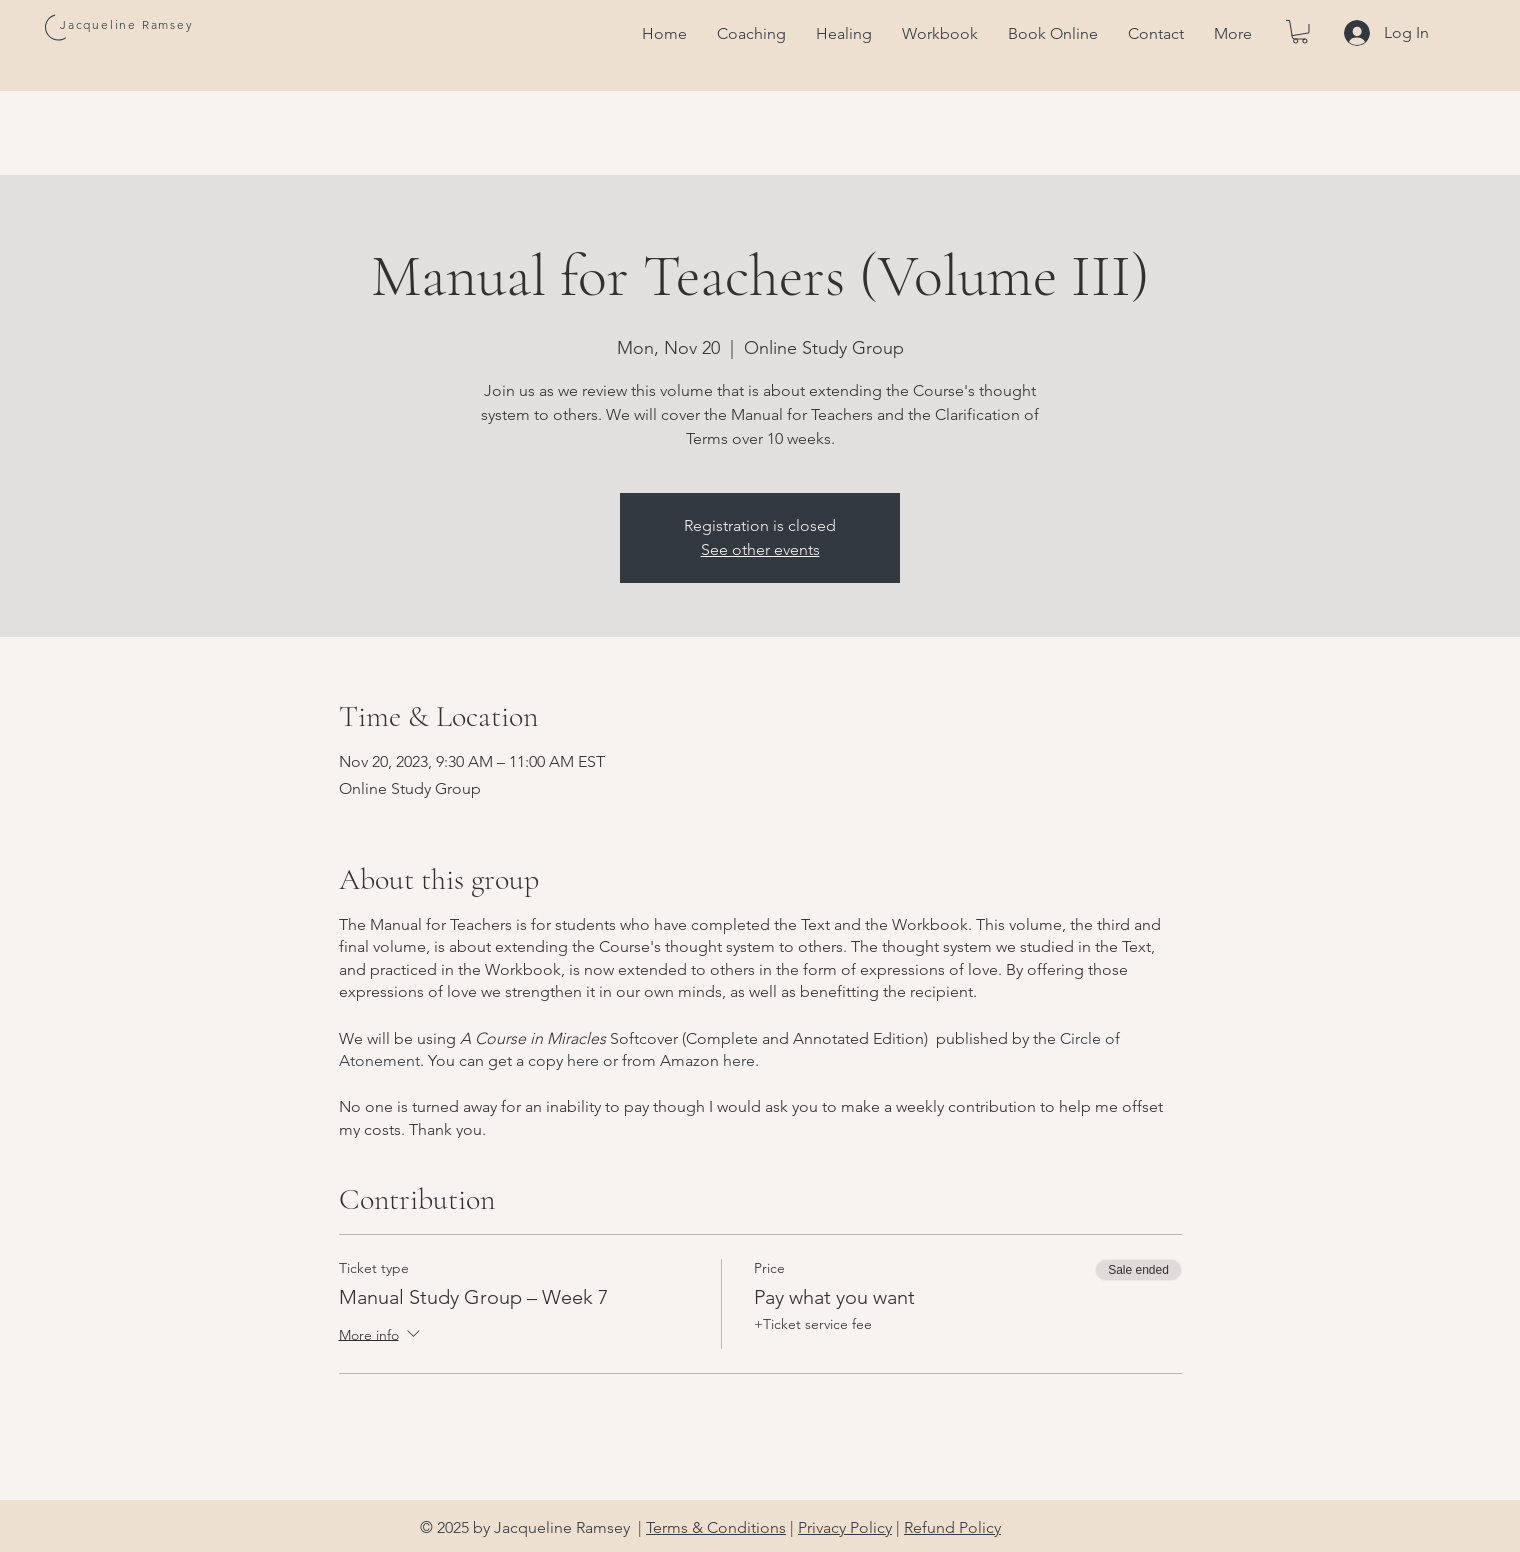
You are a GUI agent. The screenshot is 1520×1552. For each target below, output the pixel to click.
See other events (760, 549)
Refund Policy (952, 1527)
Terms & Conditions (716, 1527)
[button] (1300, 32)
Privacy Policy (845, 1527)
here (583, 1060)
